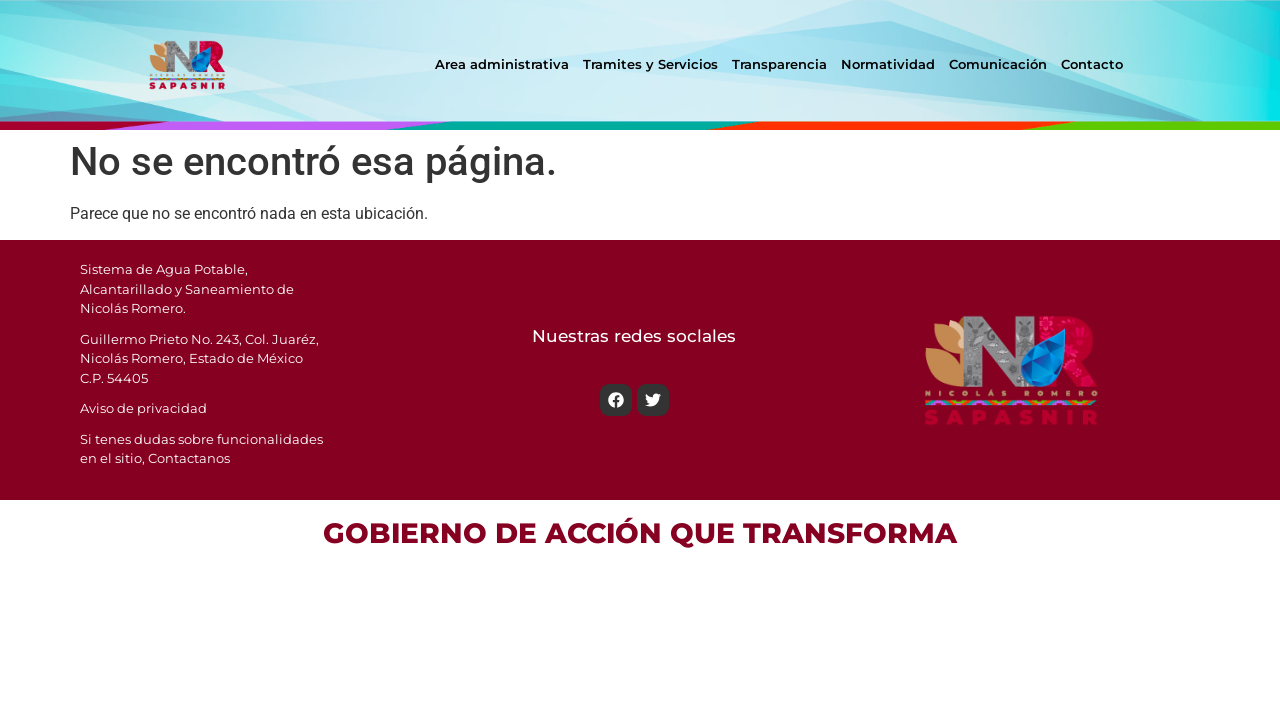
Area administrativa (502, 64)
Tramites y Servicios (650, 64)
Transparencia (779, 64)
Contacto (1092, 64)
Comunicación (998, 64)
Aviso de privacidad (143, 408)
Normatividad (888, 64)
